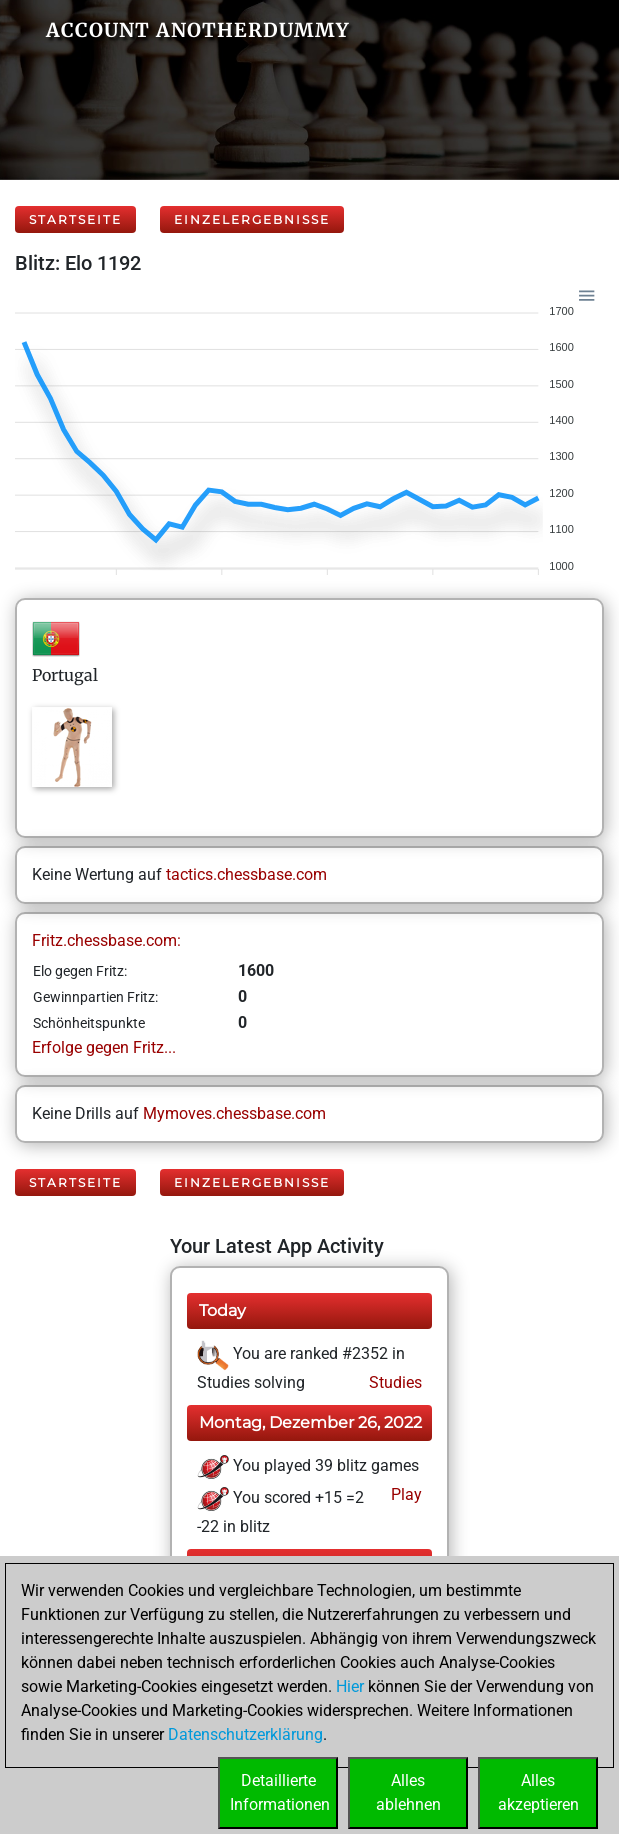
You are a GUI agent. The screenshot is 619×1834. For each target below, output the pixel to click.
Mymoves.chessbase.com (234, 1113)
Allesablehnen (408, 1792)
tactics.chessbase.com (246, 874)
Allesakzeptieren (538, 1792)
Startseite (75, 219)
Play (404, 1494)
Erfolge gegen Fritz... (104, 1047)
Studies (393, 1382)
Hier (350, 1686)
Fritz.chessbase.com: (106, 940)
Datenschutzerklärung (245, 1734)
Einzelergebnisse (252, 219)
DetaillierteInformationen (280, 1792)
